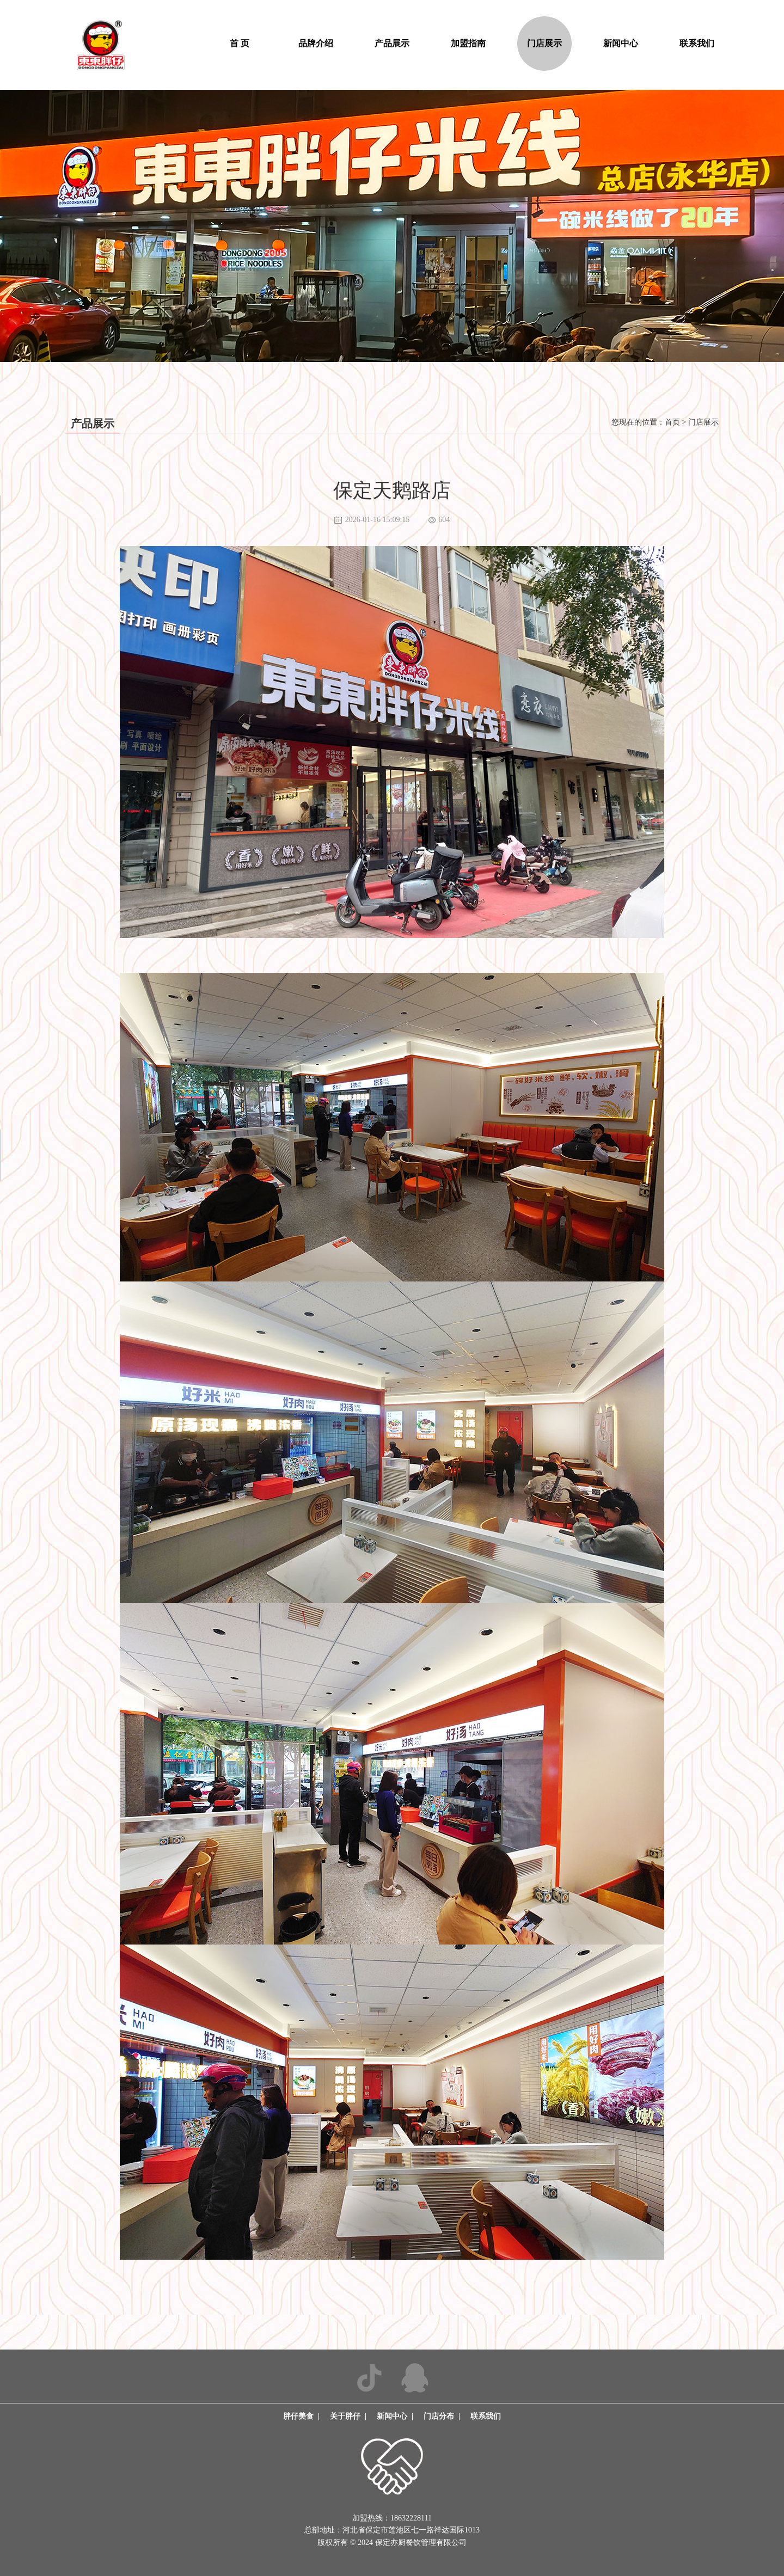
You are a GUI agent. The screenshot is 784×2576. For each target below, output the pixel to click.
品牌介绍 (315, 43)
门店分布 (439, 2416)
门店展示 (544, 43)
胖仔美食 (298, 2416)
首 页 (239, 43)
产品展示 (392, 43)
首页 (672, 422)
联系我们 (696, 43)
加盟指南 (468, 43)
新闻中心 (620, 43)
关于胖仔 (345, 2416)
